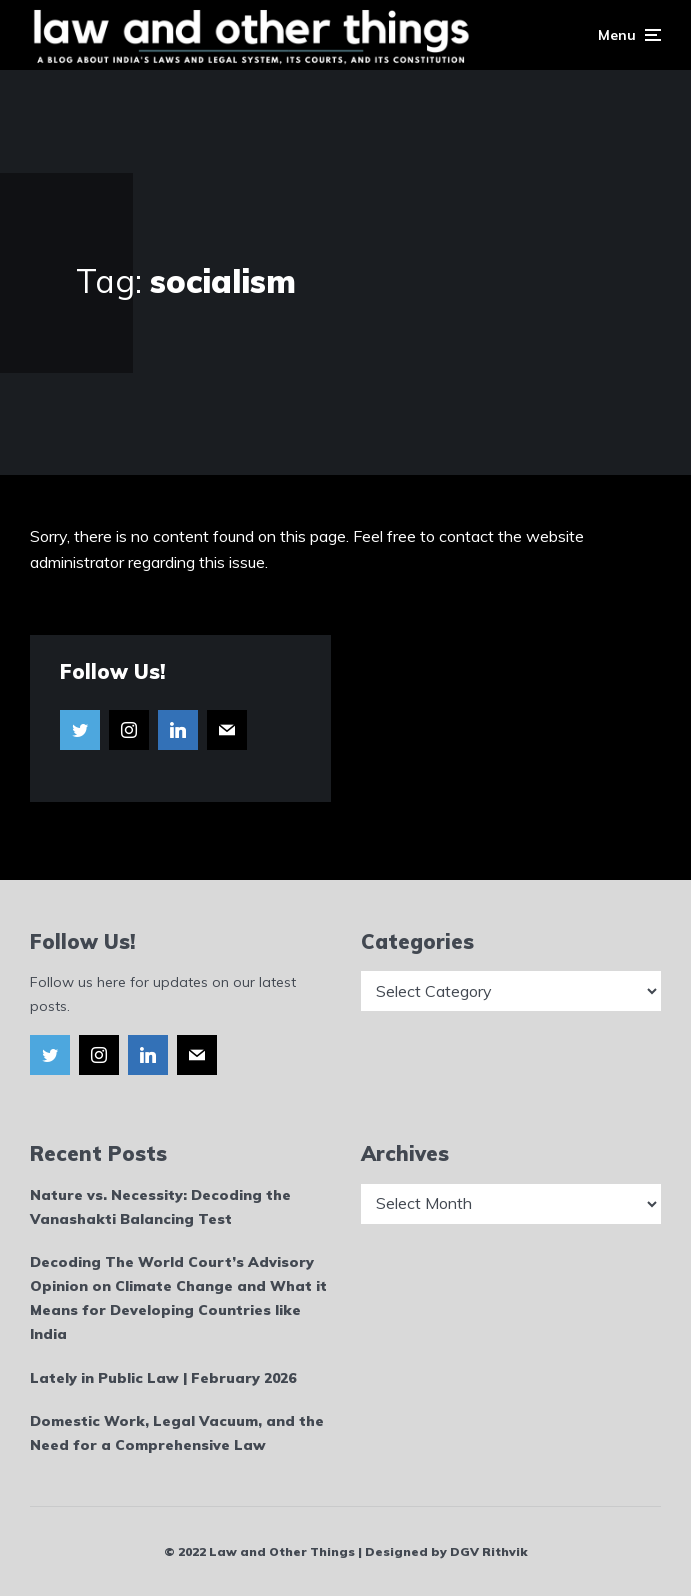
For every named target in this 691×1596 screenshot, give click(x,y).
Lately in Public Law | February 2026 (163, 1378)
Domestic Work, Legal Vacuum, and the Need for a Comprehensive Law (177, 1433)
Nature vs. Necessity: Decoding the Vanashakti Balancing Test (160, 1207)
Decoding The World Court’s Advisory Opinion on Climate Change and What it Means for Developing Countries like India (178, 1297)
